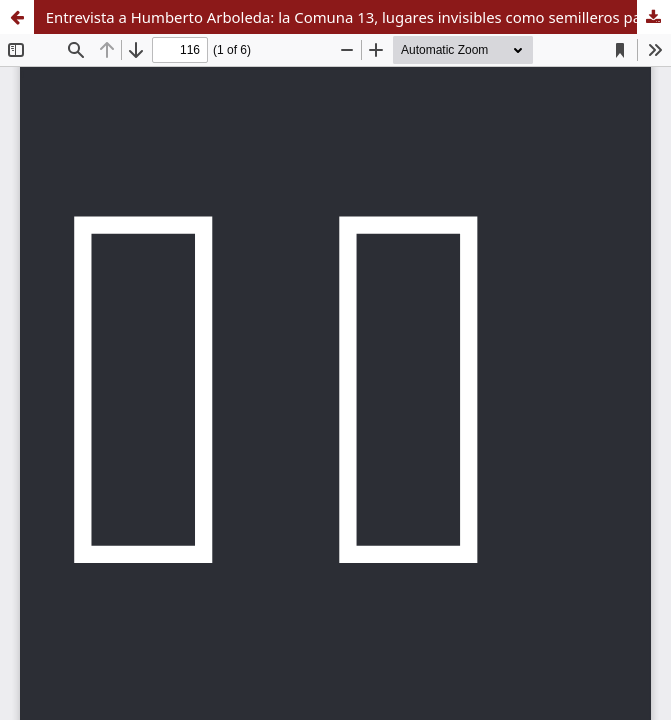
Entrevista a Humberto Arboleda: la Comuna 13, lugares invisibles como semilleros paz (347, 17)
